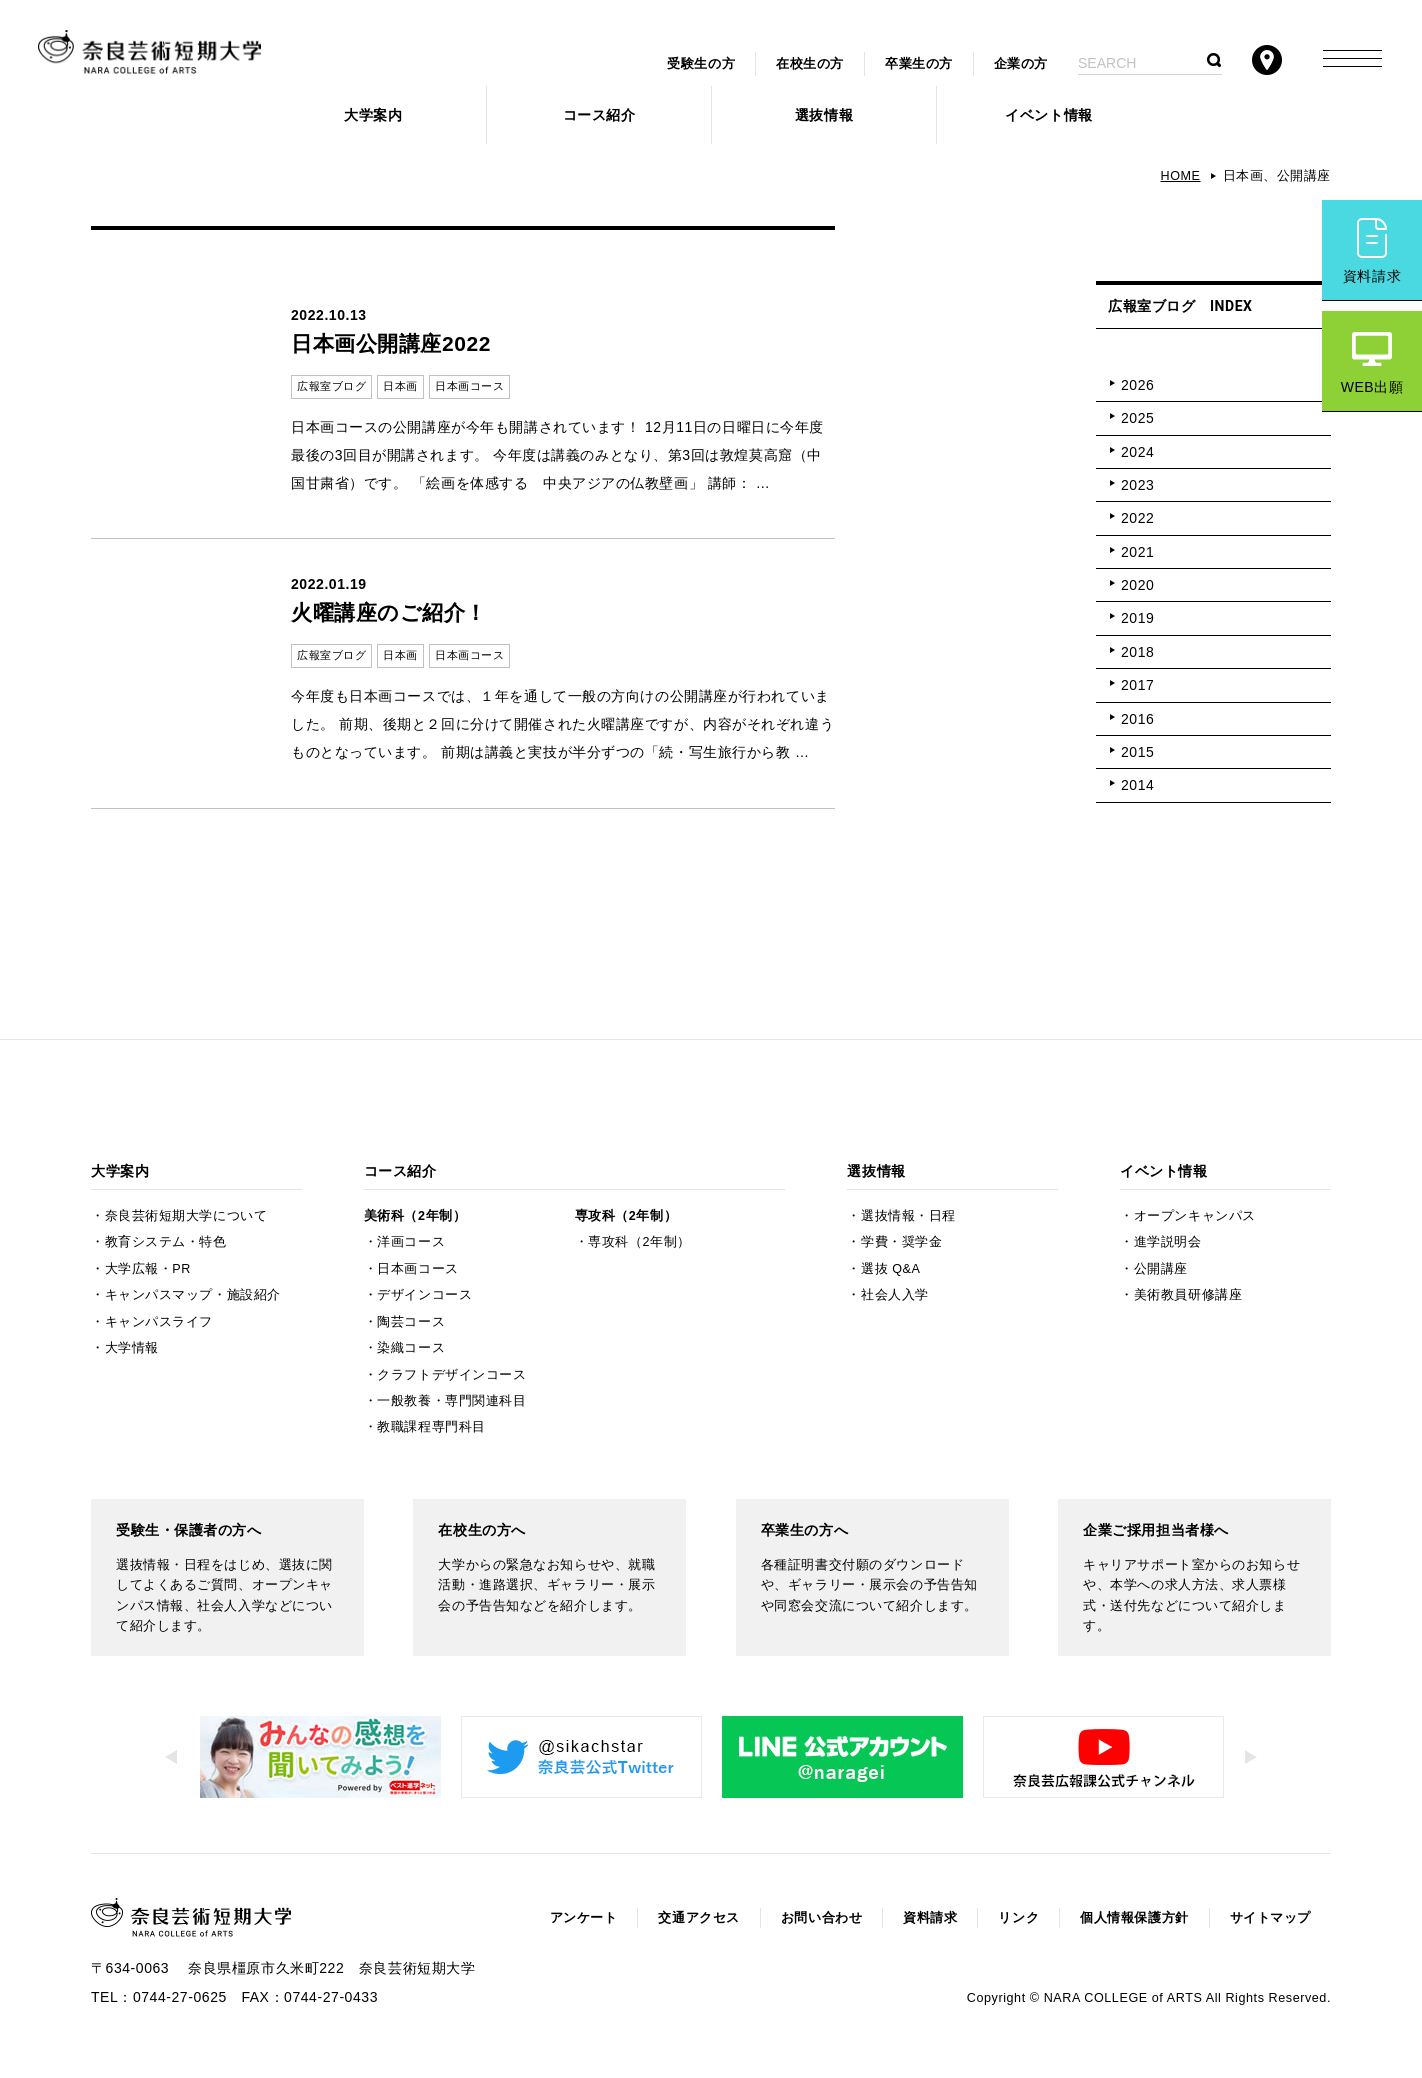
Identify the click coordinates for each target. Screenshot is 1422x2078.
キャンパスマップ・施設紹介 (193, 1295)
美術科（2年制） (415, 1216)
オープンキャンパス (1195, 1216)
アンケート (584, 1918)
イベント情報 (1048, 115)
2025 (1137, 418)
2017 (1137, 685)
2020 (1137, 585)
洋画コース (411, 1242)
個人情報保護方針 (1134, 1918)
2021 (1137, 552)
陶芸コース (411, 1322)
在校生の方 (810, 64)
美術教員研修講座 (1188, 1295)
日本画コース (417, 1269)
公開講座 (1161, 1269)
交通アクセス (698, 1918)
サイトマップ (1270, 1918)
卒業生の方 (919, 64)
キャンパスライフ (159, 1322)
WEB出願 (1372, 387)
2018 (1137, 652)
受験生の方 (701, 64)
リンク (1018, 1918)
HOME (1180, 176)
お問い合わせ (821, 1918)
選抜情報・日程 (908, 1216)
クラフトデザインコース (451, 1375)
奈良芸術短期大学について (186, 1216)
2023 (1137, 485)
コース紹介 (599, 115)
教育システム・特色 (166, 1242)
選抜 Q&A (890, 1269)
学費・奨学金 (901, 1242)
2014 (1137, 785)
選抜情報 (824, 115)
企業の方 (1021, 64)
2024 (1137, 452)
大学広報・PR (148, 1269)
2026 (1137, 385)
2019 (1137, 618)
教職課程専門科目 (431, 1427)
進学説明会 (1168, 1242)
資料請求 (1372, 276)
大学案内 (373, 115)
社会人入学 (895, 1295)
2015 (1137, 752)
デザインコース (424, 1295)
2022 (1137, 518)
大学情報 (132, 1348)
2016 (1137, 719)
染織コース (411, 1348)
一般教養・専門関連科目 (451, 1401)
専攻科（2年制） (626, 1216)
